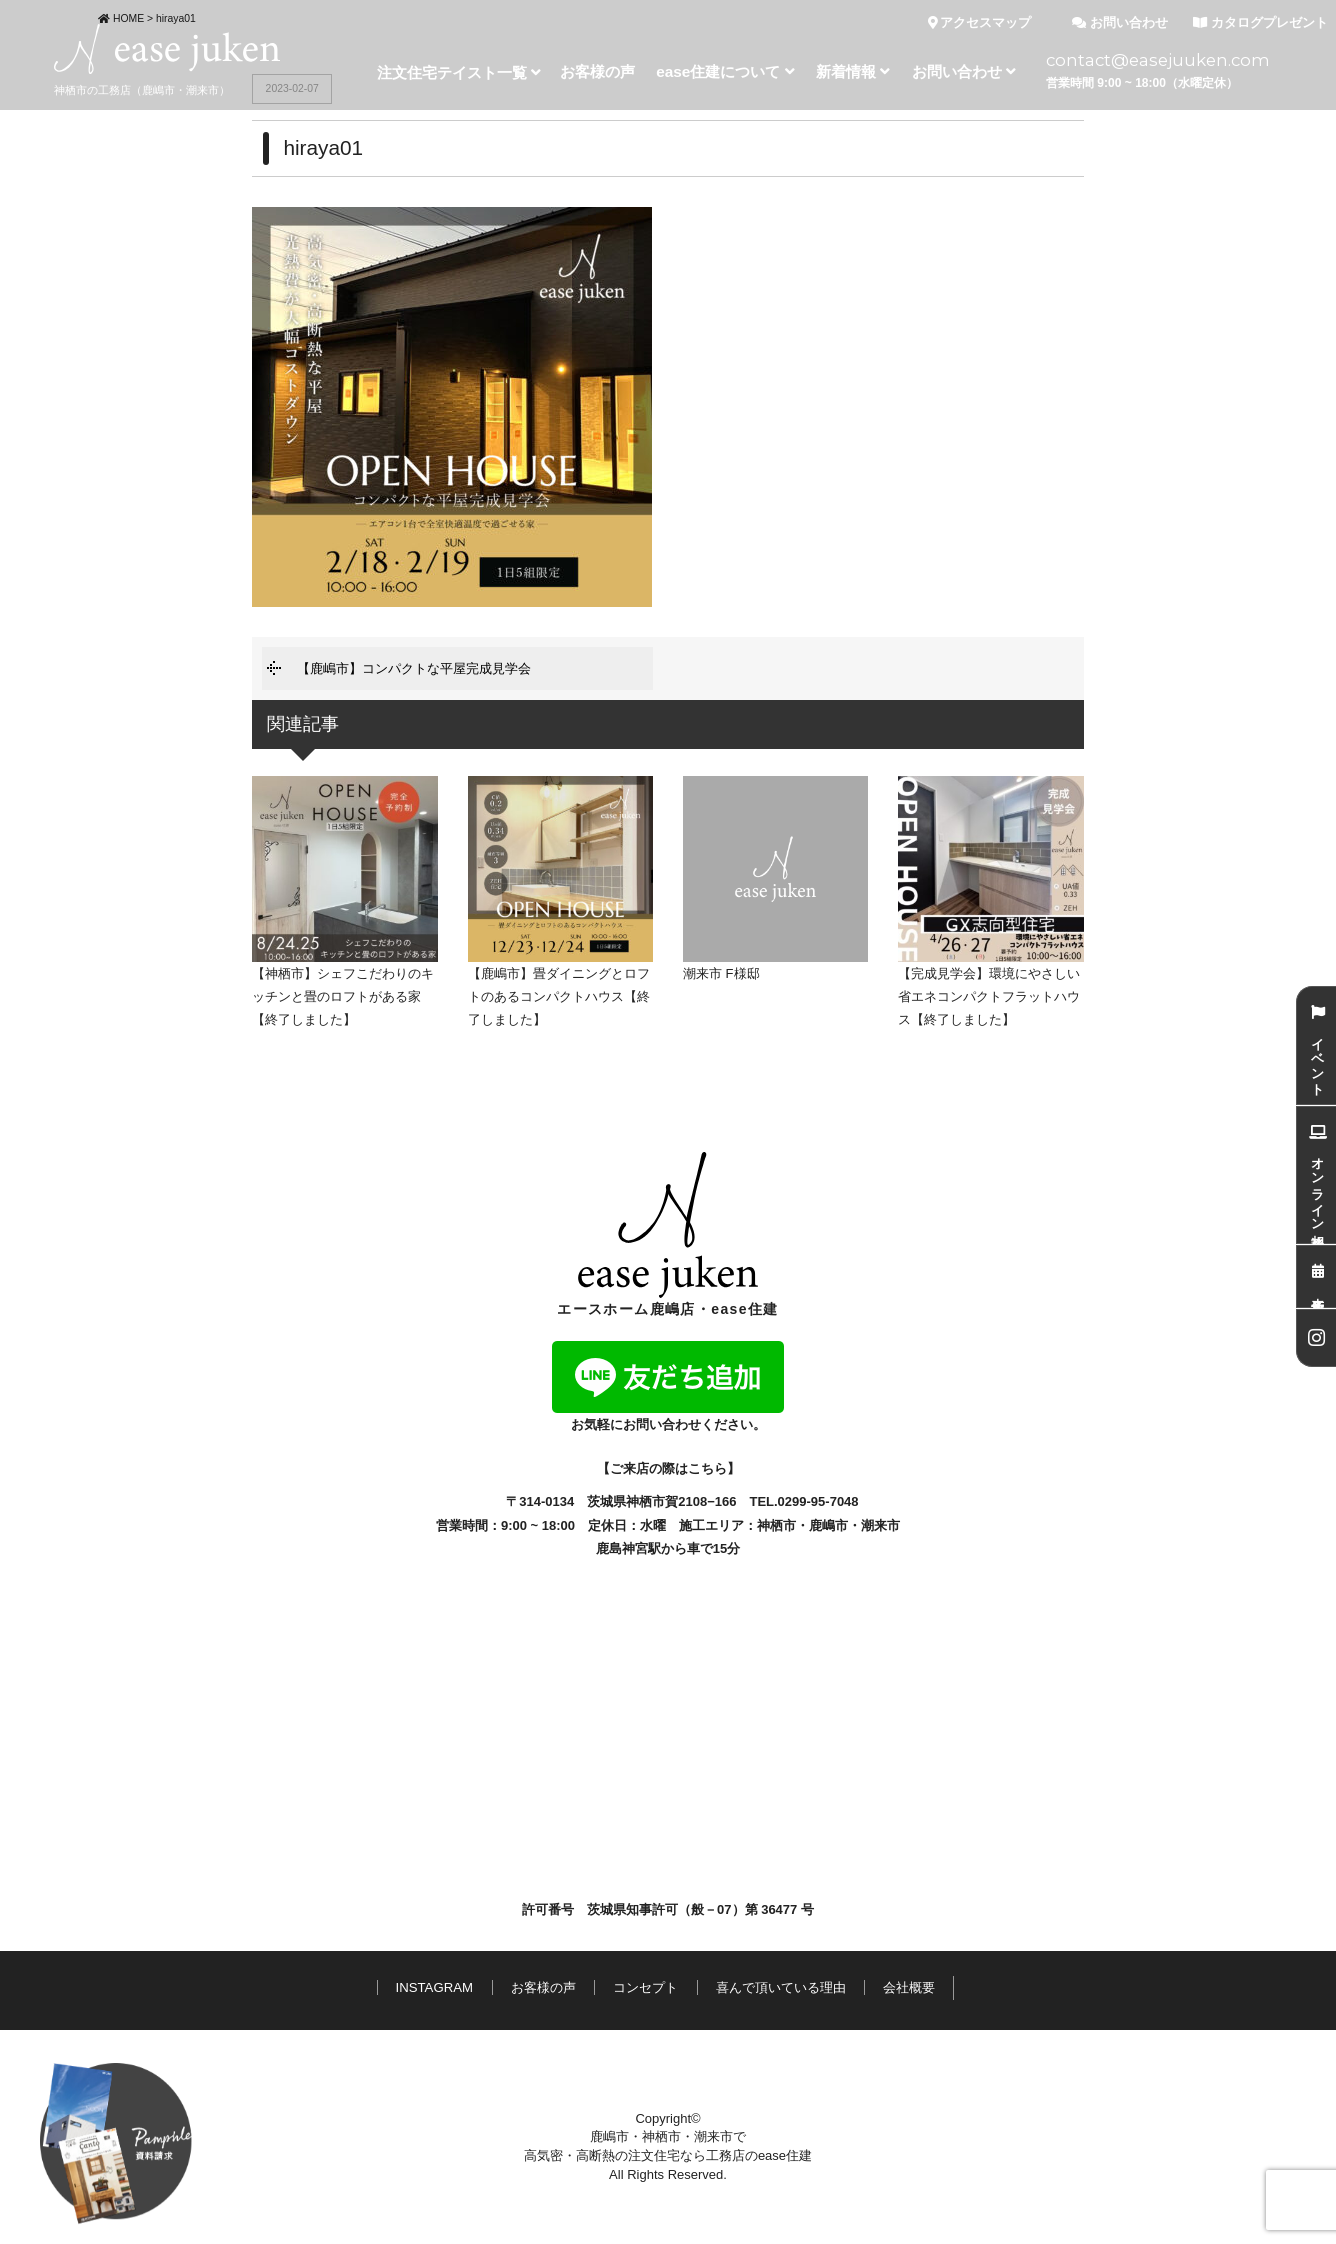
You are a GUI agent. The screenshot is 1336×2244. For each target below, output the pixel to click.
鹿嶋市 (828, 1525)
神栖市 (776, 1525)
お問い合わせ (1120, 23)
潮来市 (880, 1525)
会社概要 (909, 1987)
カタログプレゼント (1260, 23)
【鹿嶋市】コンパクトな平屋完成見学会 (414, 668)
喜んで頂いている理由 (781, 1987)
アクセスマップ (980, 23)
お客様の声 (543, 1987)
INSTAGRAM (434, 1987)
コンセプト (645, 1987)
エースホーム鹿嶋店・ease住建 (668, 1234)
